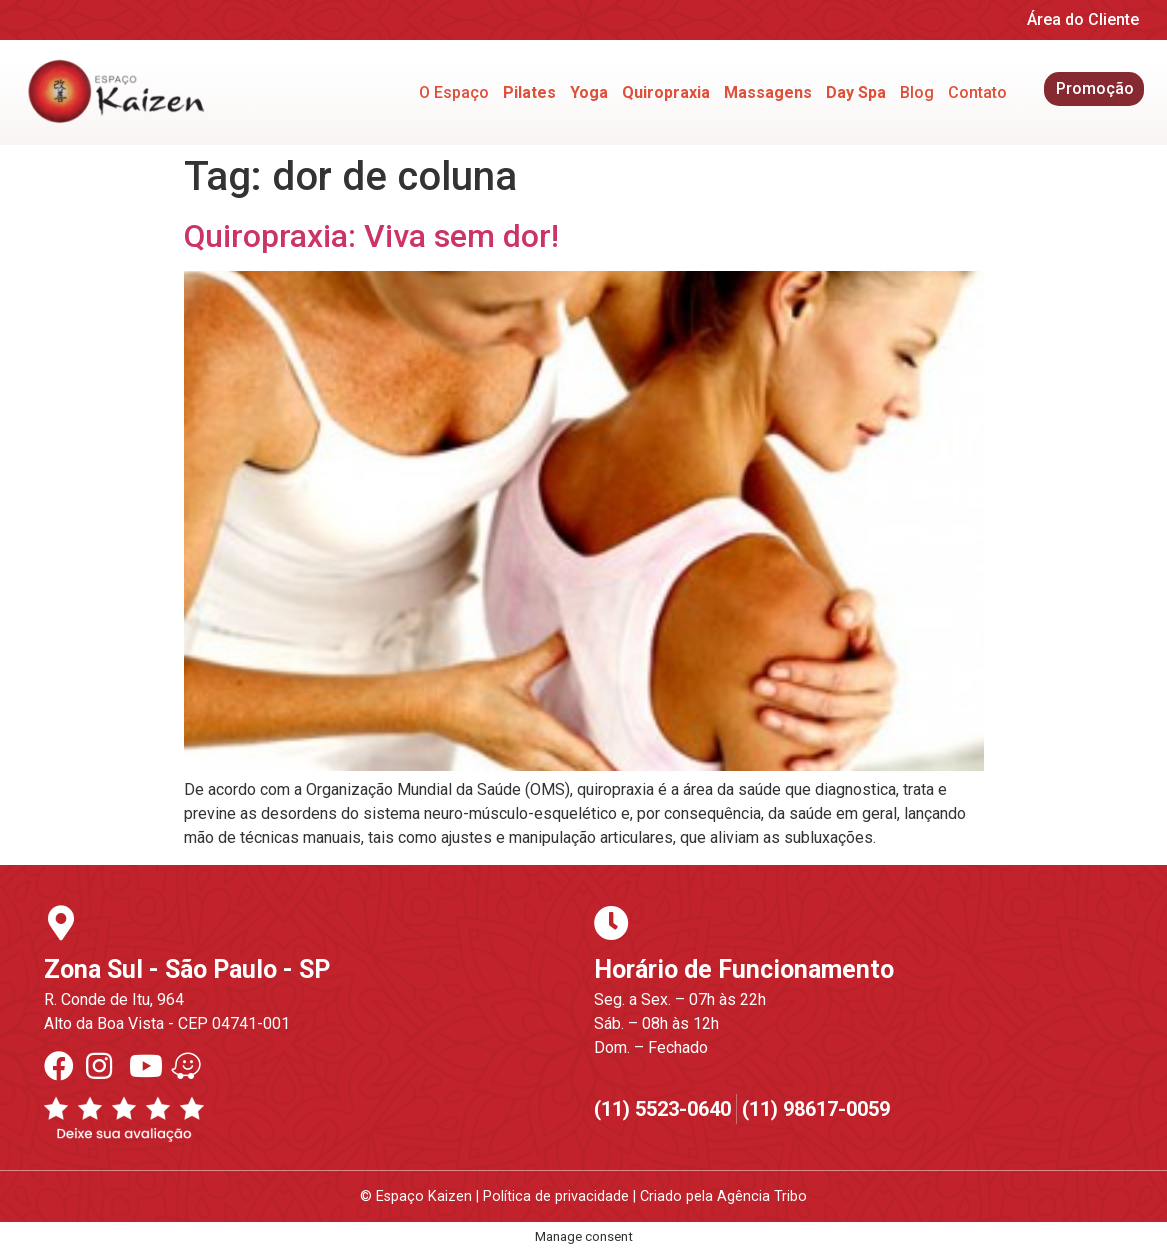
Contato (977, 92)
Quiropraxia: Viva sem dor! (371, 236)
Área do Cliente (1083, 19)
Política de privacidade (556, 1196)
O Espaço (454, 92)
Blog (917, 92)
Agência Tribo (762, 1196)
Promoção (1095, 88)
